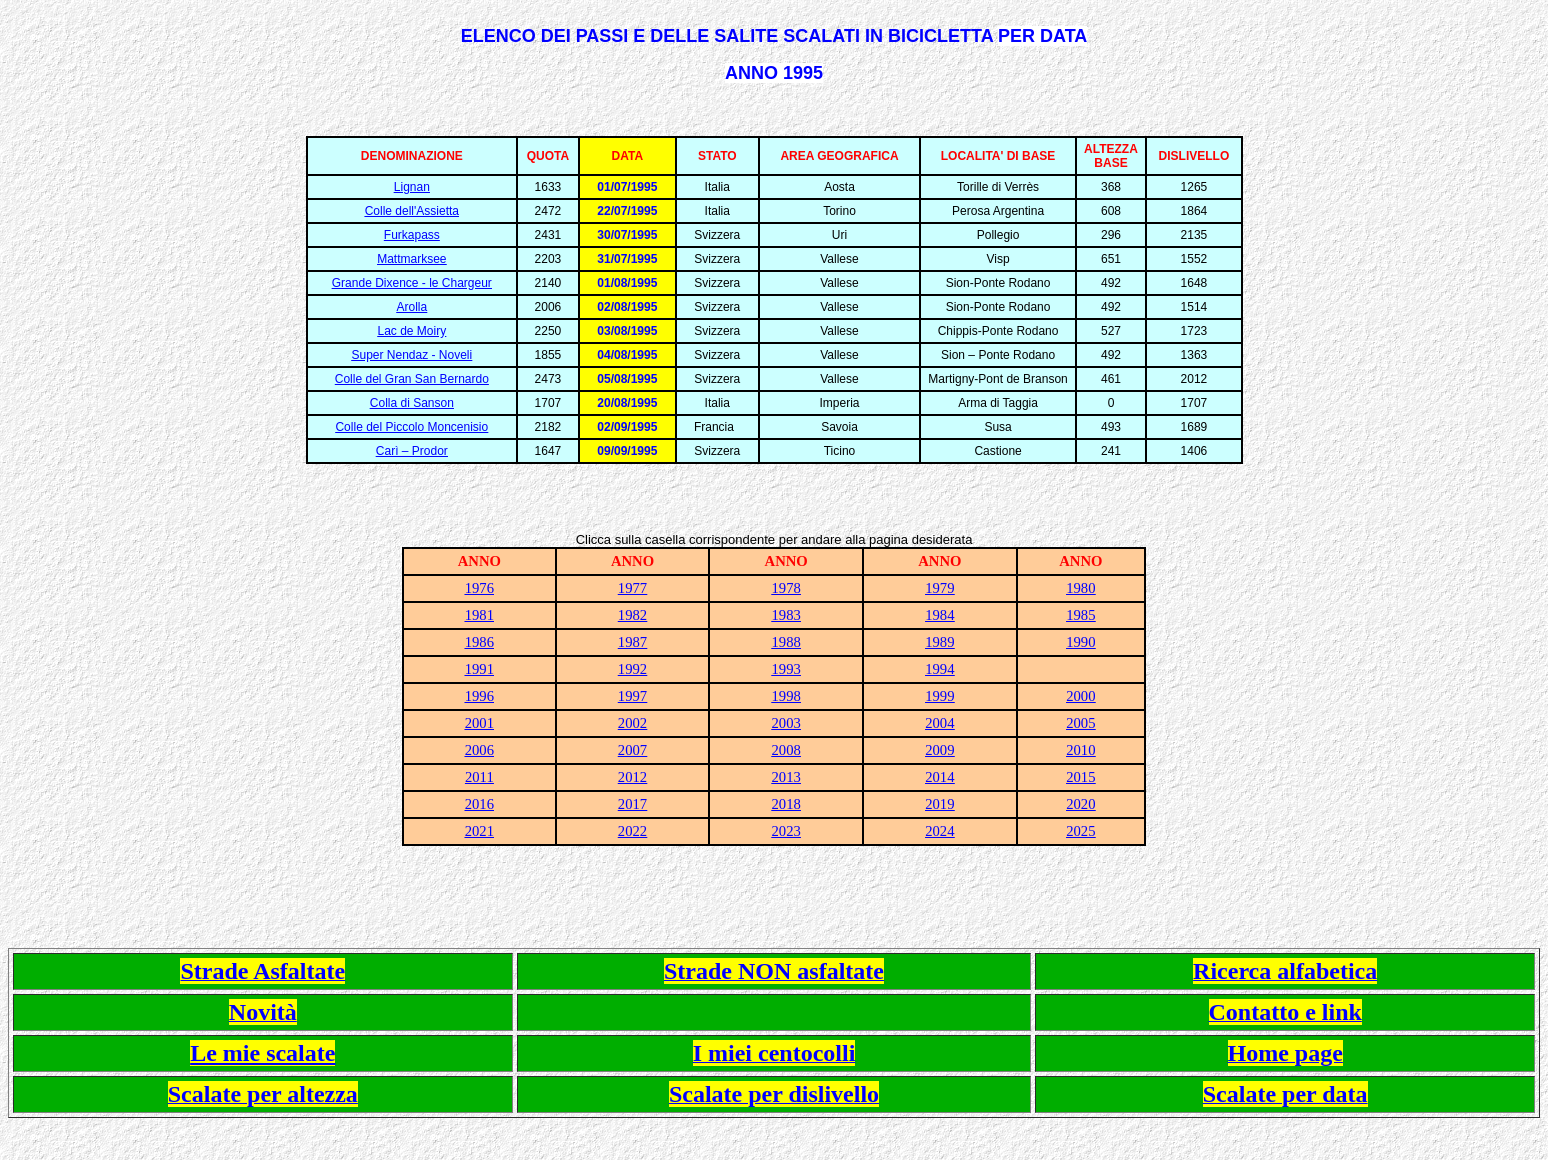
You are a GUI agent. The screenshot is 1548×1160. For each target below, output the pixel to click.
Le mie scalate (262, 1053)
